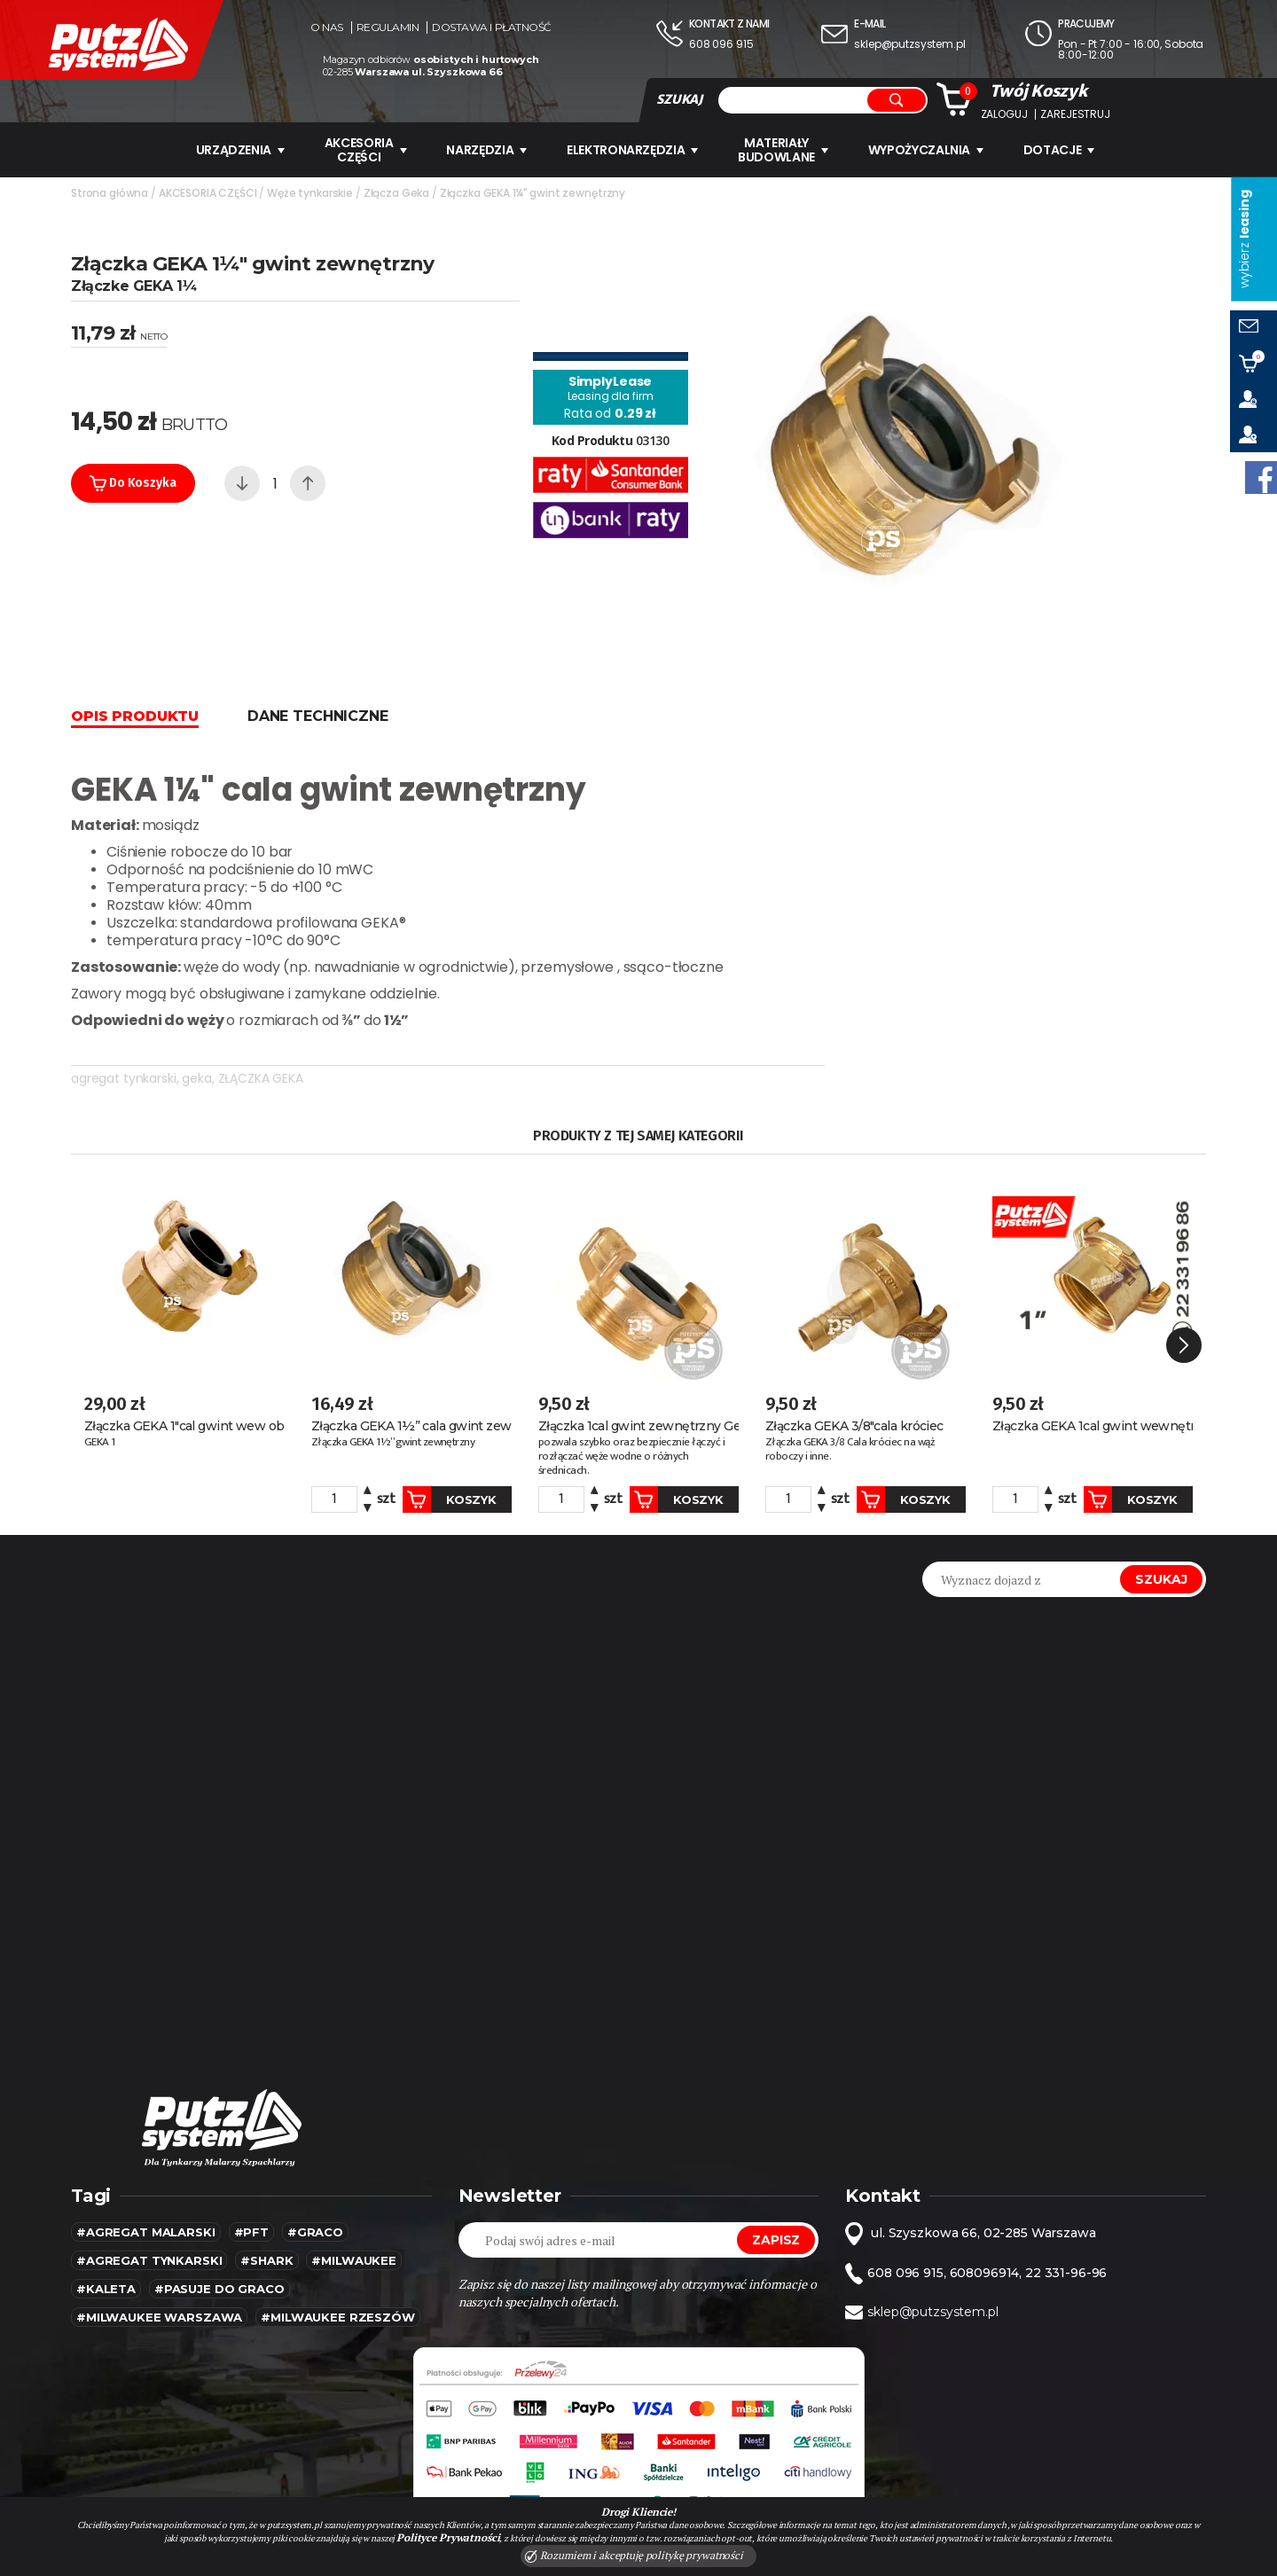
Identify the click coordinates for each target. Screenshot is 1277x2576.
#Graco (315, 2232)
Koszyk (449, 1499)
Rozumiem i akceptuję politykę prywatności (634, 2556)
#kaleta (106, 2289)
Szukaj (1161, 1579)
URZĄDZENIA (240, 150)
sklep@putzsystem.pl (909, 43)
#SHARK (266, 2260)
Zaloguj (1004, 114)
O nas (326, 27)
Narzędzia (486, 150)
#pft (251, 2232)
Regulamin (387, 27)
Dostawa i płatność (491, 27)
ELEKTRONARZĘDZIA (632, 150)
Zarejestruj (1074, 114)
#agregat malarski (145, 2232)
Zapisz (776, 2240)
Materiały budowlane (783, 150)
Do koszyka (133, 483)
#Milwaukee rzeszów (337, 2317)
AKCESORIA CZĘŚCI (365, 150)
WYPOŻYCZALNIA (925, 150)
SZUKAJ (679, 99)
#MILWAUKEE (353, 2260)
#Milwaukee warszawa (159, 2317)
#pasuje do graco (219, 2289)
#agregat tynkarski (149, 2260)
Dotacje (1060, 150)
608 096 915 (721, 43)
